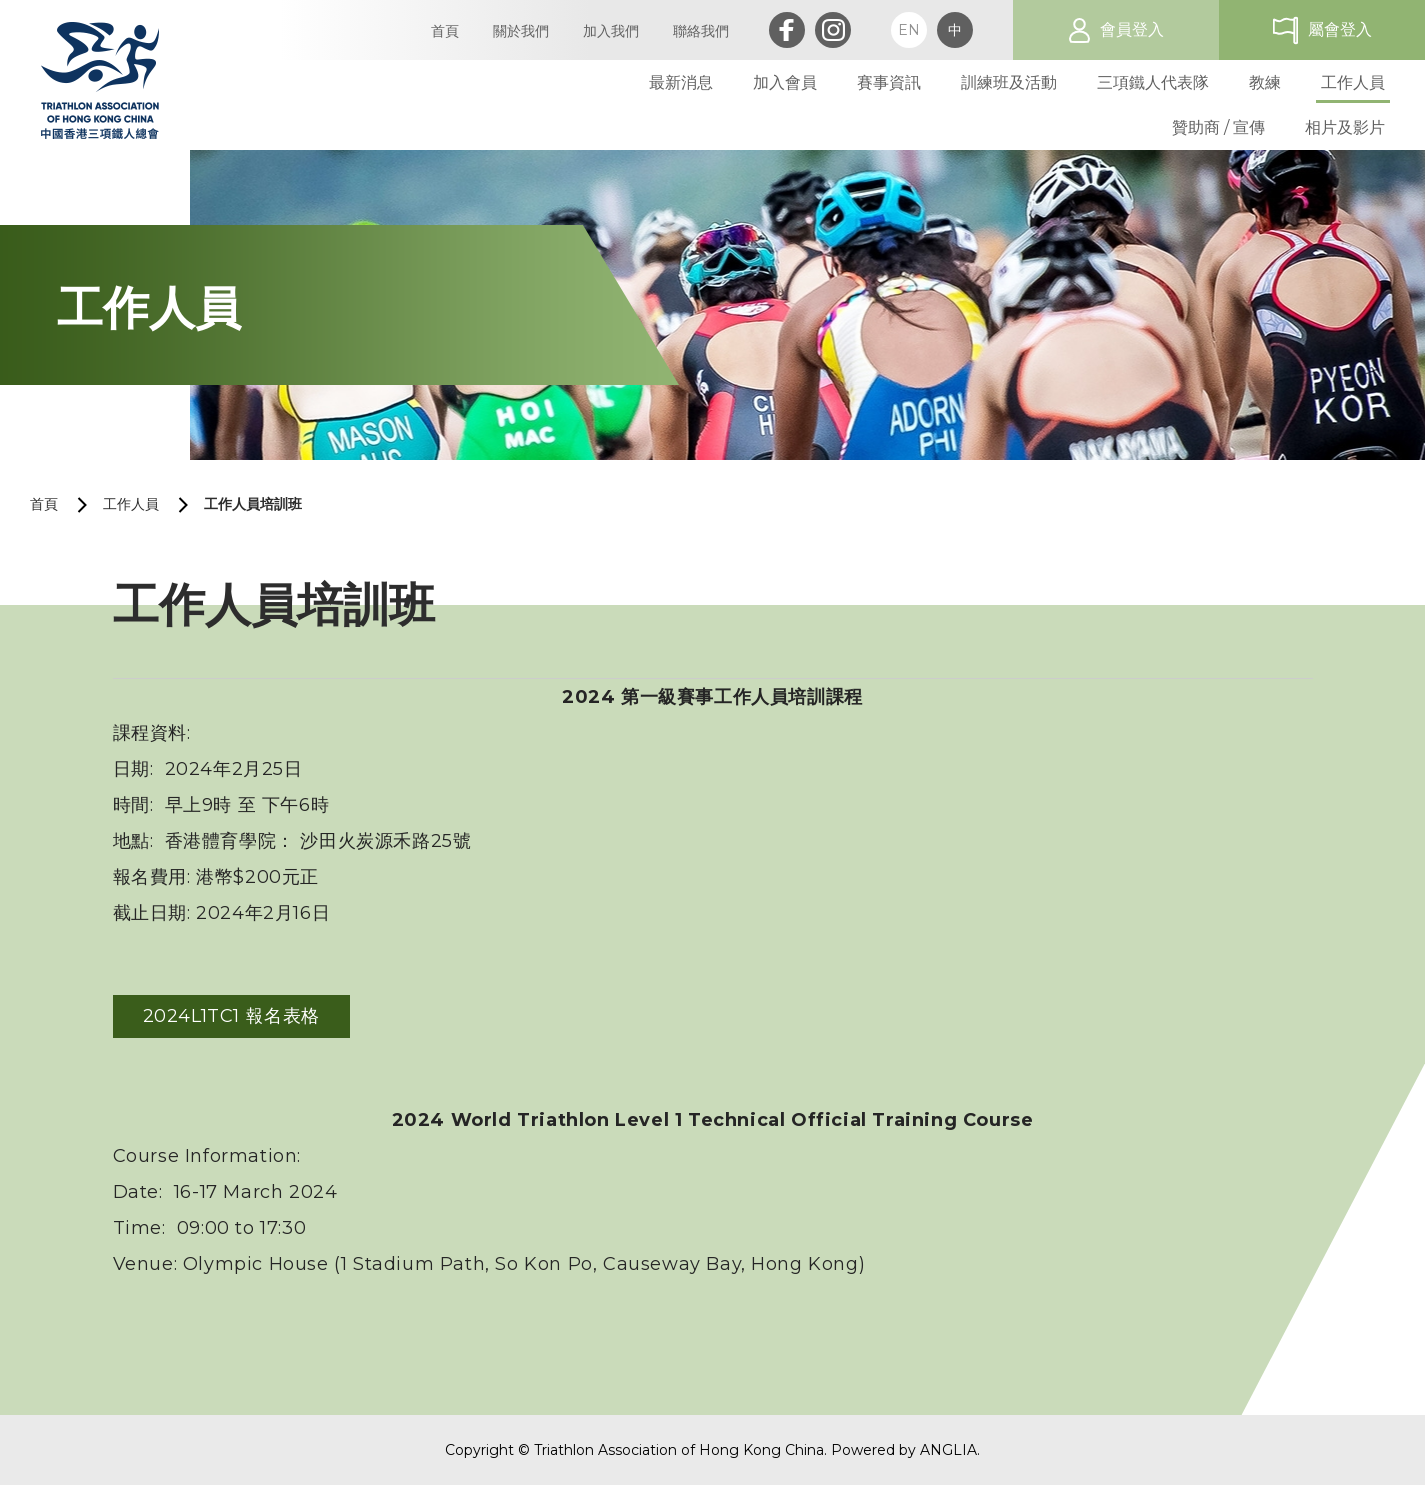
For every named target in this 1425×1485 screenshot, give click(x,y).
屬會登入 (1340, 29)
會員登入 (1132, 29)
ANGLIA (948, 1450)
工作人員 (131, 504)
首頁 (44, 504)
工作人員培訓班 (253, 504)
